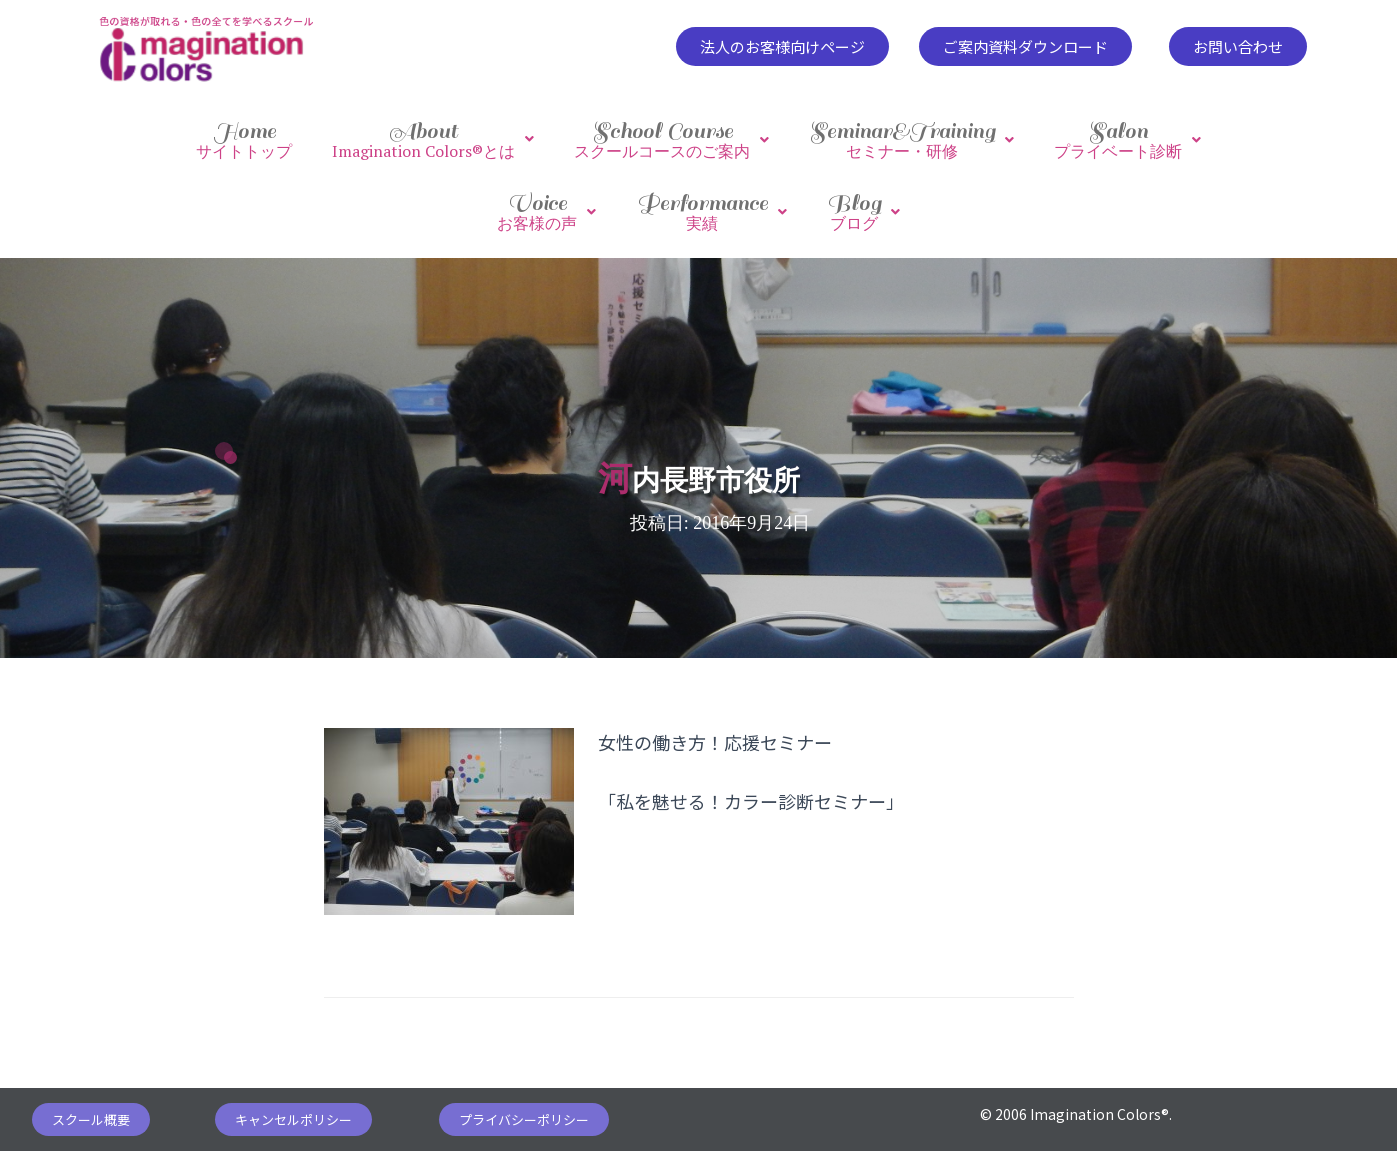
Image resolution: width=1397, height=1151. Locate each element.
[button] (782, 46)
